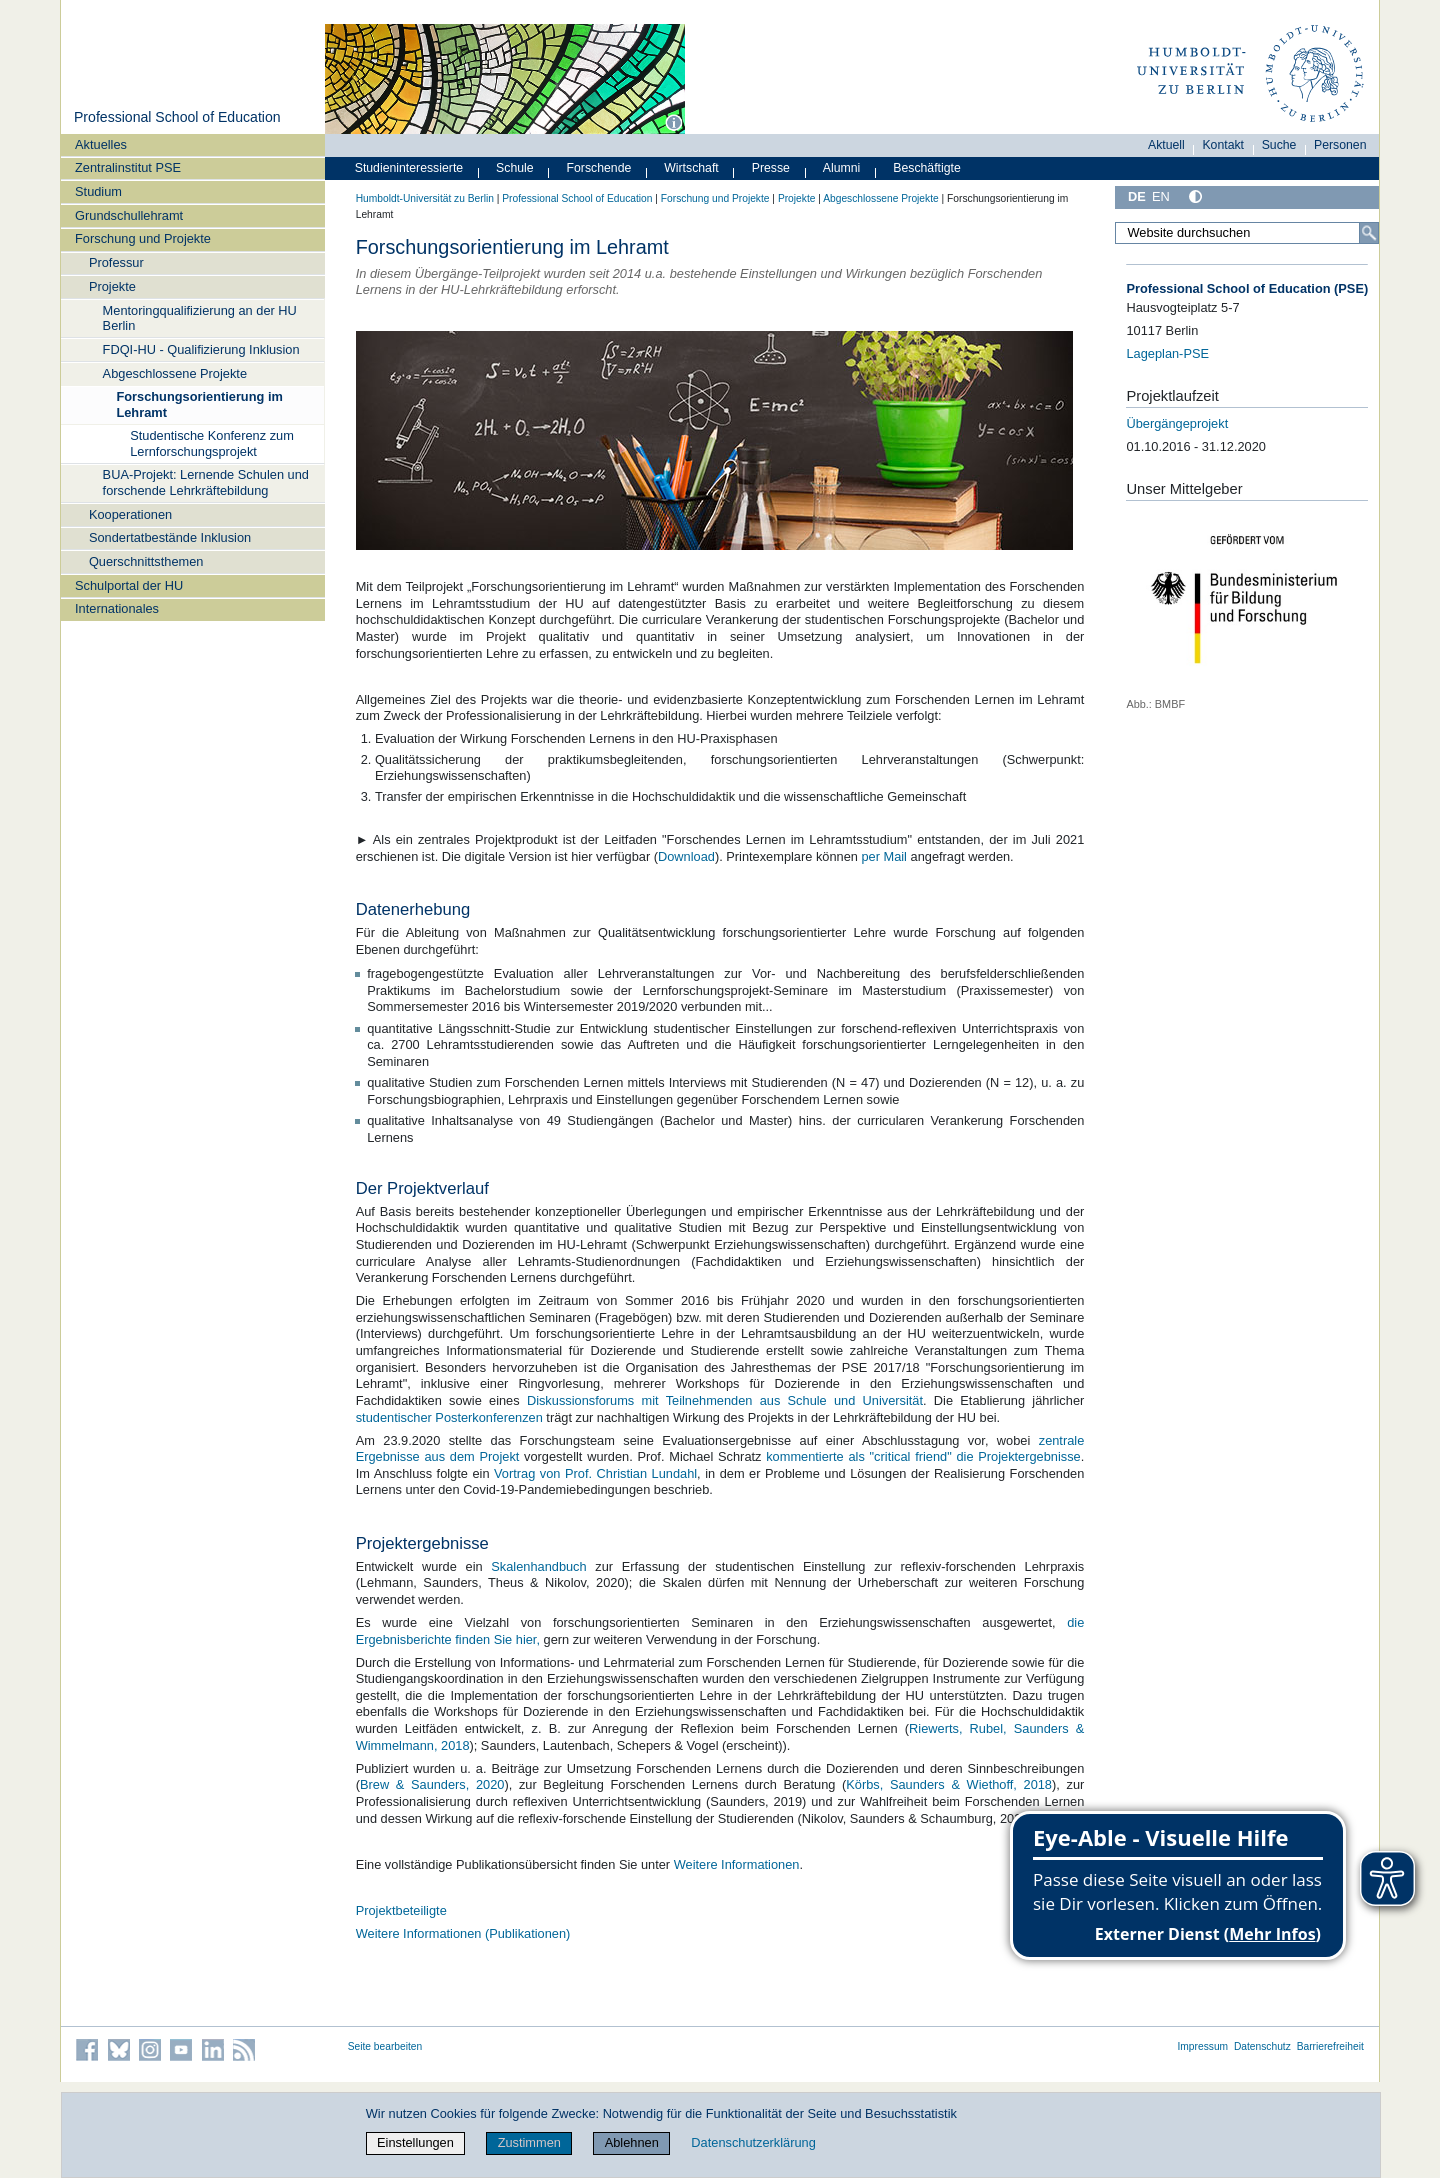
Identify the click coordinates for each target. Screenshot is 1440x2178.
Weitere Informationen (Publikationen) (463, 1933)
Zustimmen (529, 2142)
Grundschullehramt (129, 215)
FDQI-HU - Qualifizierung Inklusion (201, 349)
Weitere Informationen (737, 1864)
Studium (98, 191)
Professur (116, 262)
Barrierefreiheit (1330, 2046)
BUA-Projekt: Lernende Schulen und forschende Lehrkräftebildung (206, 482)
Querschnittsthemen (146, 561)
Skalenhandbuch (538, 1566)
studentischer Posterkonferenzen (449, 1417)
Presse (771, 168)
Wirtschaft (691, 168)
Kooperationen (130, 514)
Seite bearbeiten (385, 2046)
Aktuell (1166, 145)
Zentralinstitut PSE (128, 167)
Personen (1340, 145)
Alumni (842, 168)
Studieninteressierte (409, 168)
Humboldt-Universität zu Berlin (425, 198)
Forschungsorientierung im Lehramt (199, 404)
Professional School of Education (177, 117)
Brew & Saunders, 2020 (432, 1784)
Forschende (599, 168)
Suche (1279, 145)
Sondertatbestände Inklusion (170, 537)
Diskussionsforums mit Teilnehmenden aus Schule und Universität (725, 1400)
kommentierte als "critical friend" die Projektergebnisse (923, 1456)
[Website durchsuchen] (1247, 233)
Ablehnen (632, 2142)
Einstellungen (415, 2142)
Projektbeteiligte (401, 1910)
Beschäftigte (927, 168)
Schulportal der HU (129, 585)
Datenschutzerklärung (753, 2142)
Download (686, 856)
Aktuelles (101, 144)
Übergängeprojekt (1177, 423)
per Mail (884, 856)
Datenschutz (1262, 2046)
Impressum (1202, 2046)
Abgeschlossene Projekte (175, 373)
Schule (515, 168)
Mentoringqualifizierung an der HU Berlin (200, 318)
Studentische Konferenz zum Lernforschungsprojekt (212, 443)
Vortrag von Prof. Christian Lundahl (595, 1473)
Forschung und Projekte (143, 238)
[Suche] (1369, 233)
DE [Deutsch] (1137, 196)
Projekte (112, 286)
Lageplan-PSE (1167, 353)
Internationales (117, 608)
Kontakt (1223, 145)
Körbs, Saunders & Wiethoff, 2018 (949, 1784)
